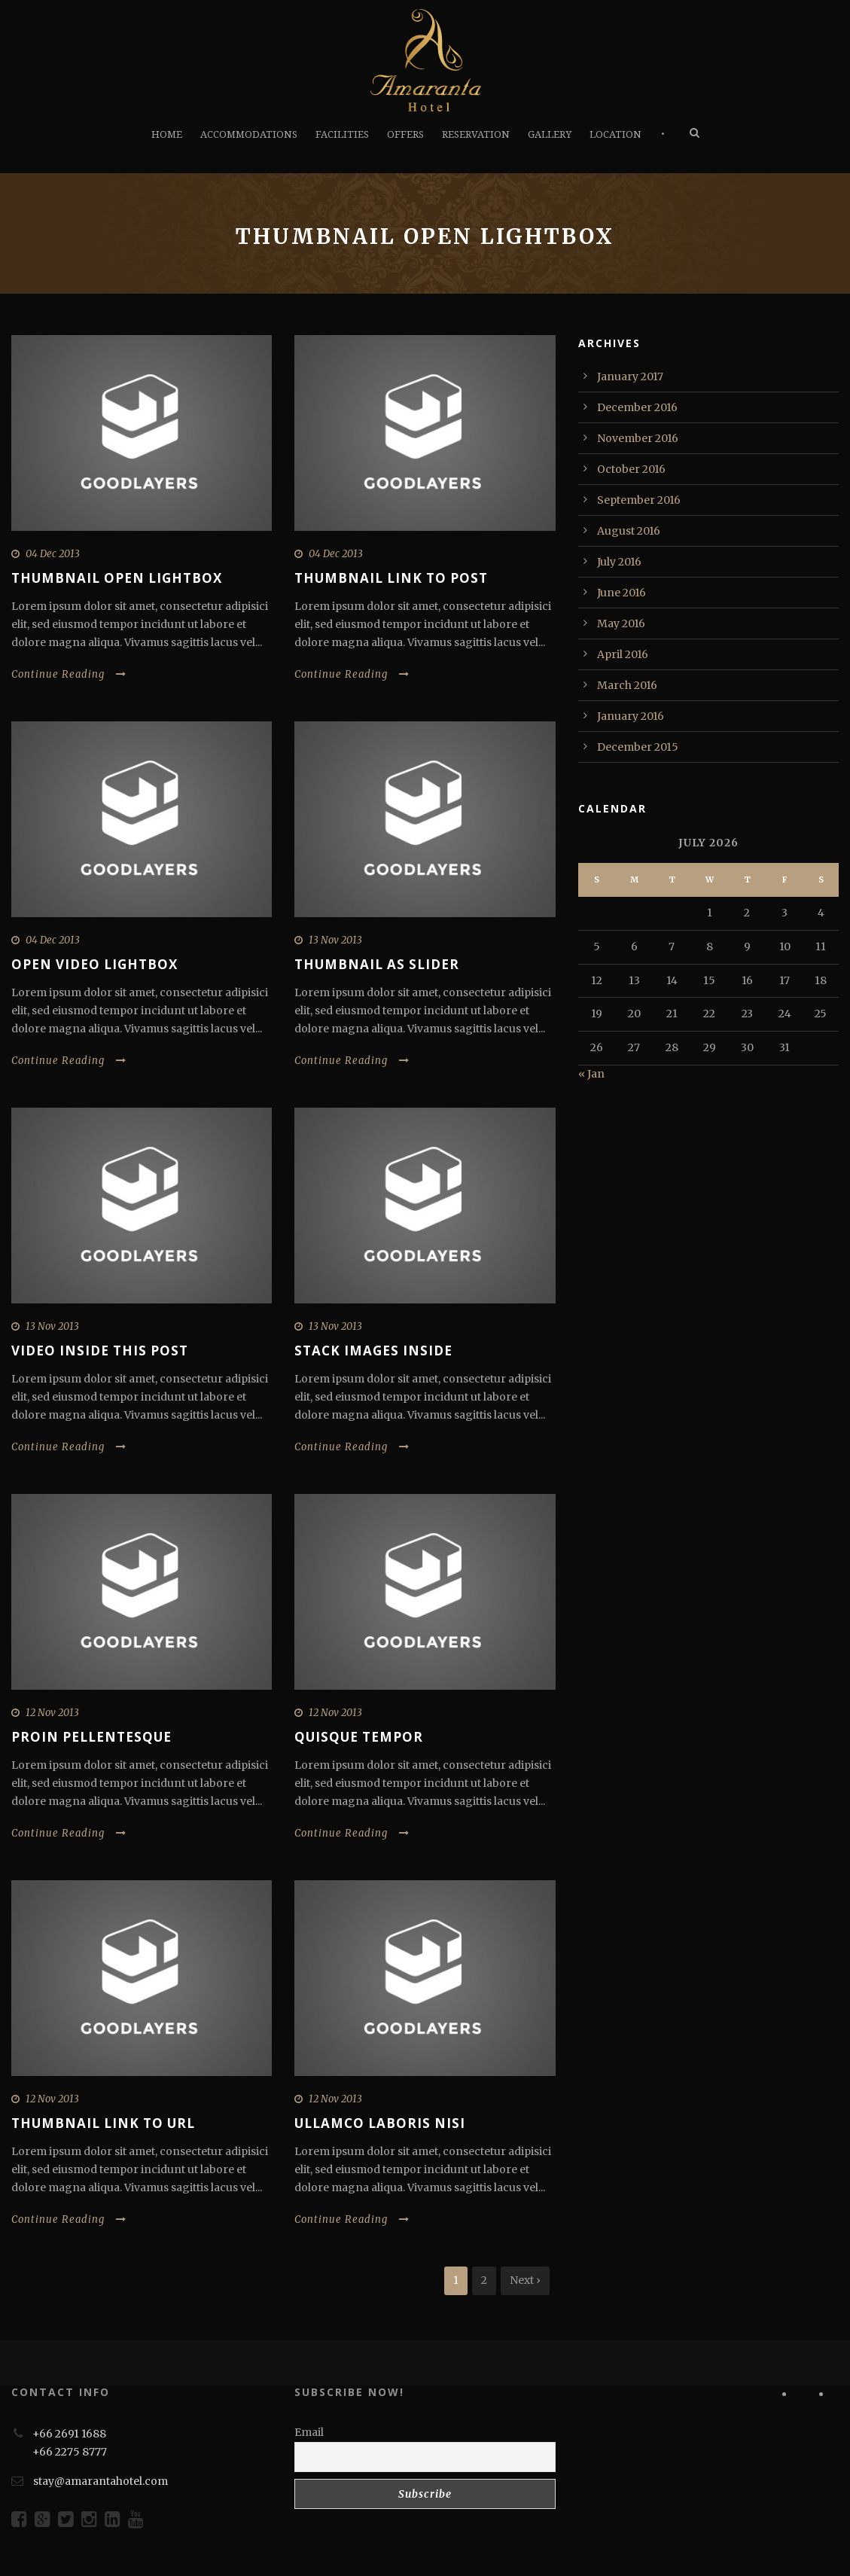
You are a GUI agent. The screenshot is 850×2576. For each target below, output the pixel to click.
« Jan (591, 1074)
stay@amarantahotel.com (100, 2481)
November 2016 (637, 438)
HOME (166, 134)
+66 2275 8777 (69, 2452)
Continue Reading (68, 674)
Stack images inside (373, 1350)
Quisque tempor (358, 1736)
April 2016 (622, 654)
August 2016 (628, 531)
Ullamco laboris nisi (379, 2123)
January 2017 (630, 376)
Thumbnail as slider (376, 964)
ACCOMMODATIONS (248, 134)
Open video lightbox (94, 964)
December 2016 (637, 407)
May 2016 (621, 623)
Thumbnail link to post (391, 578)
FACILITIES (342, 134)
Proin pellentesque (91, 1736)
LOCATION (615, 134)
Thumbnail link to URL (103, 2123)
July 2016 (619, 562)
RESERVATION (476, 134)
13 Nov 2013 (335, 940)
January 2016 (630, 716)
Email (309, 2432)
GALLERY (549, 134)
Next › (525, 2280)
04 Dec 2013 (53, 553)
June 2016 (621, 592)
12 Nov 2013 (52, 1712)
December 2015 (637, 747)
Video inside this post (99, 1350)
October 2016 (631, 469)
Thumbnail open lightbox (116, 578)
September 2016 (639, 500)
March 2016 (627, 685)
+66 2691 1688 (69, 2433)
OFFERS (405, 134)
